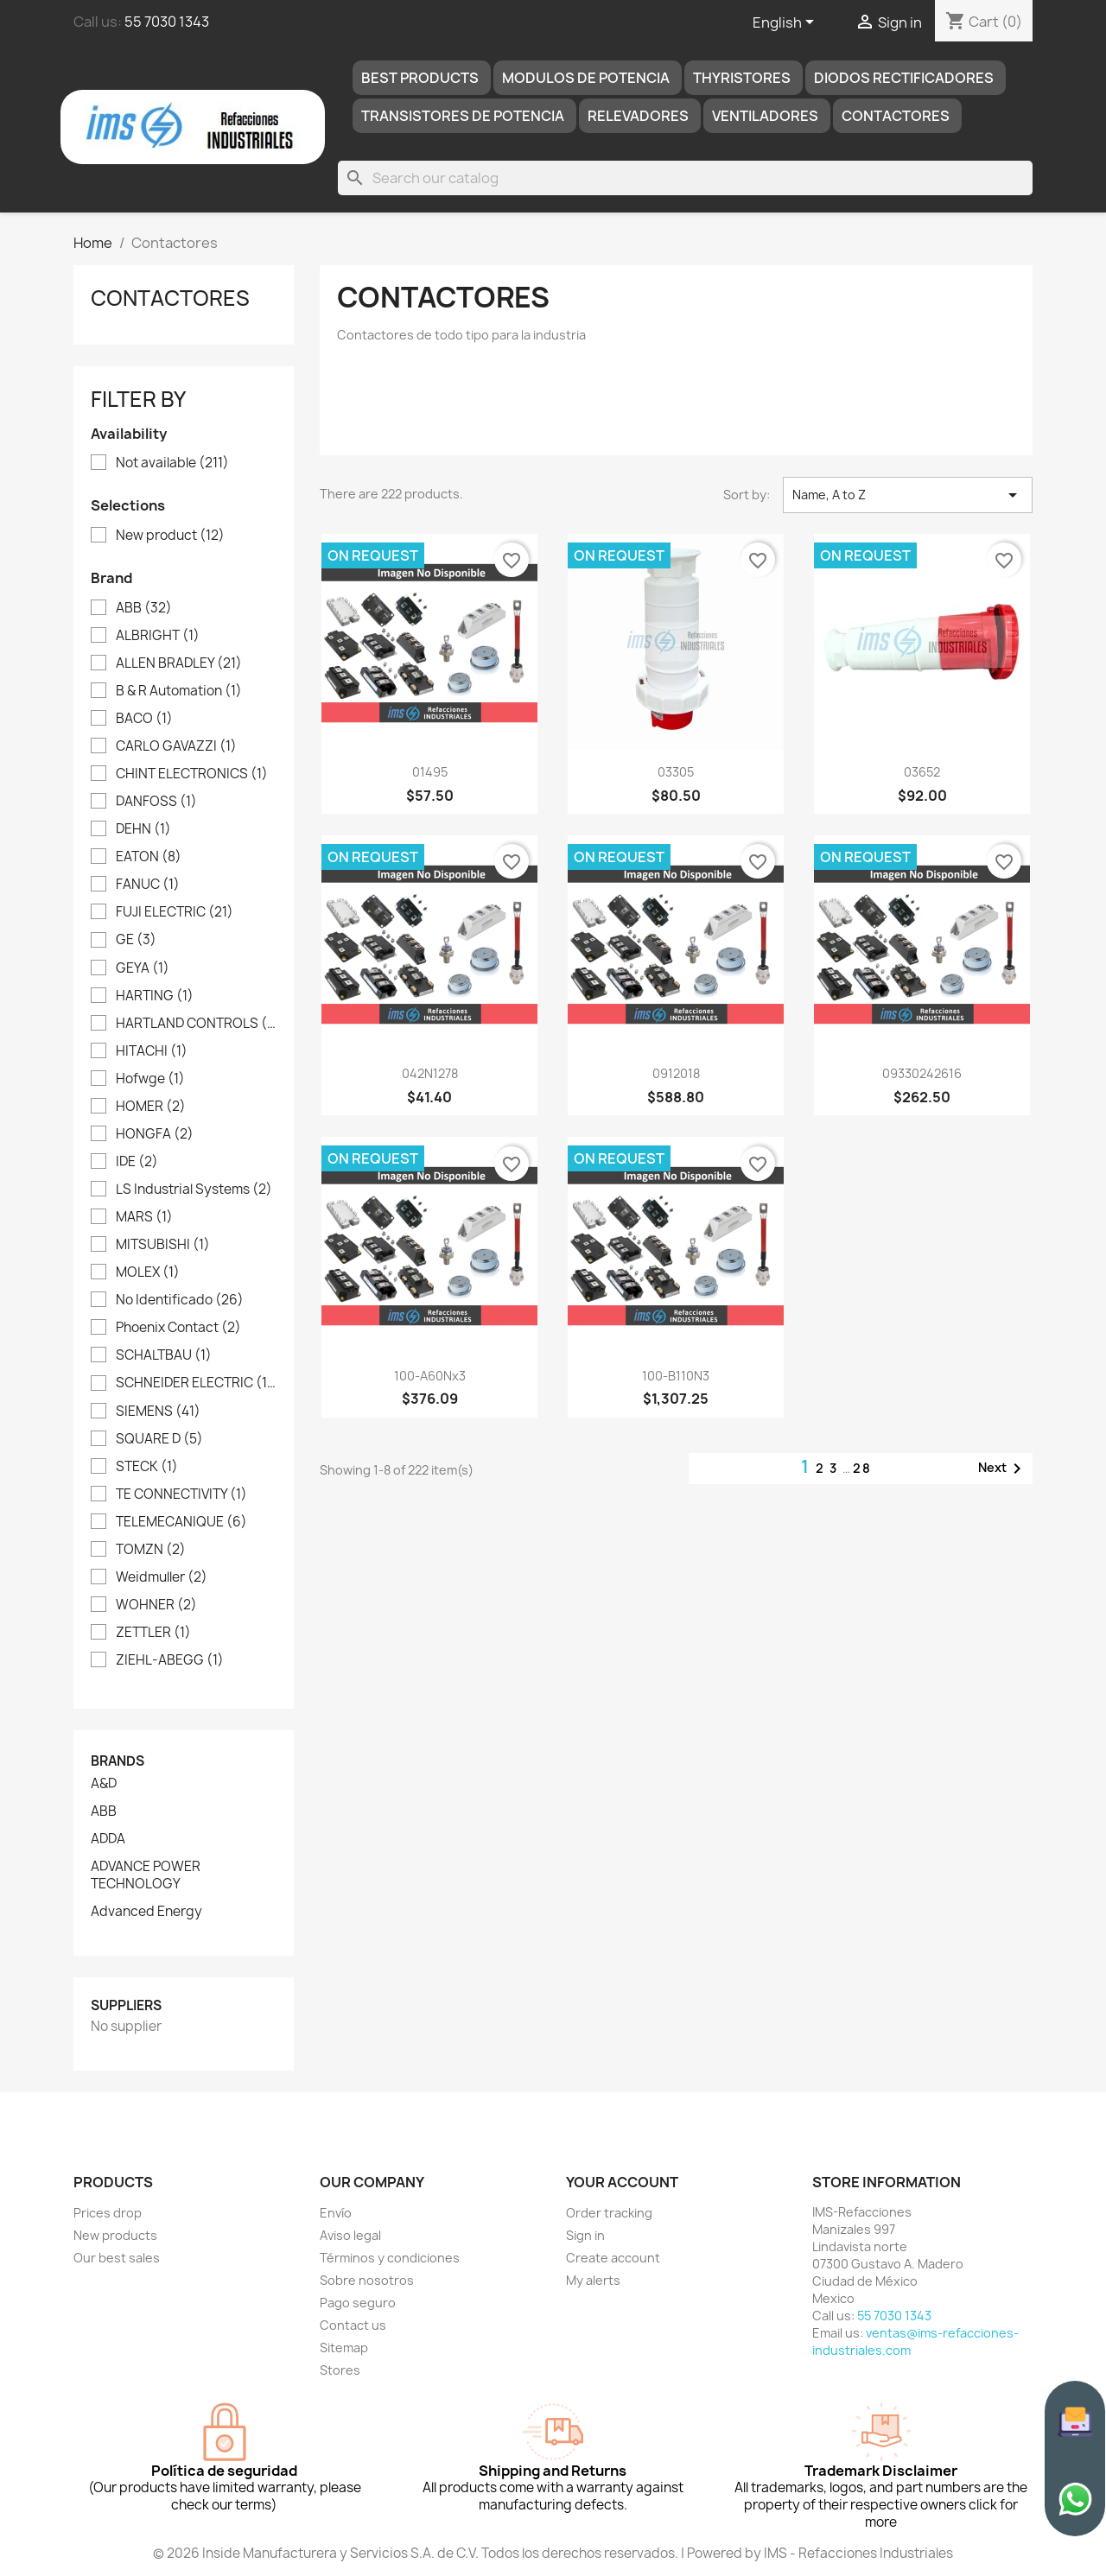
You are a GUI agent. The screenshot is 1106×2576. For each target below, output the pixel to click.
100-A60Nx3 (430, 1375)
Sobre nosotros (367, 2280)
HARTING (155, 996)
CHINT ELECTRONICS (192, 774)
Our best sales (116, 2257)
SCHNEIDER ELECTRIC (196, 1383)
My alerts (593, 2280)
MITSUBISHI (163, 1244)
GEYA (142, 968)
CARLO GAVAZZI (176, 746)
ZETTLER (153, 1632)
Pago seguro (358, 2302)
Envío (336, 2213)
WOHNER (156, 1605)
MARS (144, 1217)
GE (136, 940)
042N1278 (430, 1073)
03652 (922, 772)
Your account (622, 2182)
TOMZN (151, 1549)
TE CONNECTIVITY (181, 1494)
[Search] (685, 178)
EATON (148, 857)
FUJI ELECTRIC (174, 912)
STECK (147, 1466)
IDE (137, 1162)
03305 (676, 772)
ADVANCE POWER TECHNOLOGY (145, 1875)
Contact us (353, 2325)
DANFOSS (156, 801)
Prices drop (107, 2213)
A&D (104, 1783)
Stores (340, 2370)
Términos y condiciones (390, 2257)
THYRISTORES (742, 77)
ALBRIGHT (158, 635)
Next (1002, 1468)
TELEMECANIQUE (181, 1522)
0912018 (676, 1073)
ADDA (108, 1839)
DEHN (143, 829)
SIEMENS (158, 1411)
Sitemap (344, 2347)
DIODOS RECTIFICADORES (904, 77)
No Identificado (180, 1300)
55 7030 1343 (166, 21)
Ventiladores (765, 115)
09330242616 (922, 1073)
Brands (117, 1761)
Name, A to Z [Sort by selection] (907, 495)
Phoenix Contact (178, 1327)
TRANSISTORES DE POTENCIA (462, 115)
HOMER (151, 1106)
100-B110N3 (675, 1375)
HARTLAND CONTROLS (196, 1023)
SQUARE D (159, 1439)
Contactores (896, 115)
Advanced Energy (146, 1911)
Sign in (585, 2235)
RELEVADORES (638, 115)
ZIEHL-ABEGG (170, 1660)
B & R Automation (179, 691)
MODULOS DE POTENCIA (586, 77)
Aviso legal (350, 2235)
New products (115, 2235)
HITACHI (152, 1051)
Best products (420, 77)
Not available (172, 463)
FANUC (148, 884)
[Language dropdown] (786, 23)
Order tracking (609, 2213)
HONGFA (155, 1134)
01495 (430, 772)
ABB (144, 608)
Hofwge (150, 1079)
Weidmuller (161, 1577)
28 (862, 1468)
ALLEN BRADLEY (179, 663)
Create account (613, 2257)
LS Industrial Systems (194, 1189)
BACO (144, 718)
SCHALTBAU (164, 1355)
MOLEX (148, 1272)
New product (170, 535)
